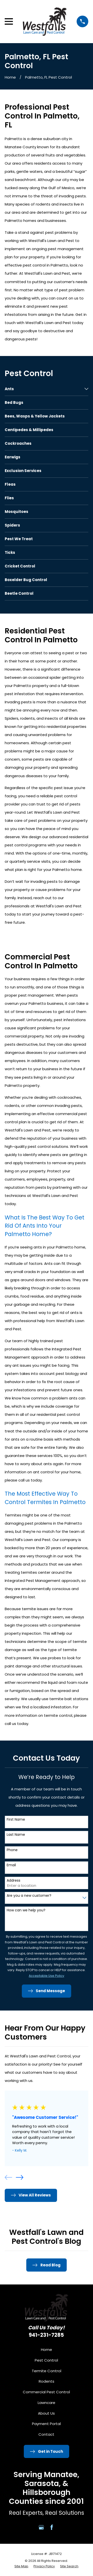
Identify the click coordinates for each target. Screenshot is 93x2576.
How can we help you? (26, 1910)
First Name (16, 1819)
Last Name (16, 1835)
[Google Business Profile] (41, 2527)
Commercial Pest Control (46, 2392)
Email (11, 1865)
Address (13, 1880)
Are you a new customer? (29, 1896)
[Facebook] (51, 2527)
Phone (12, 1850)
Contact (46, 2434)
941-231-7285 (46, 2335)
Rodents (46, 2381)
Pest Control (46, 2360)
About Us (46, 2413)
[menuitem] (43, 389)
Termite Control (46, 2370)
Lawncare (46, 2402)
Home (46, 2349)
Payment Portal (46, 2423)
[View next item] (19, 2177)
